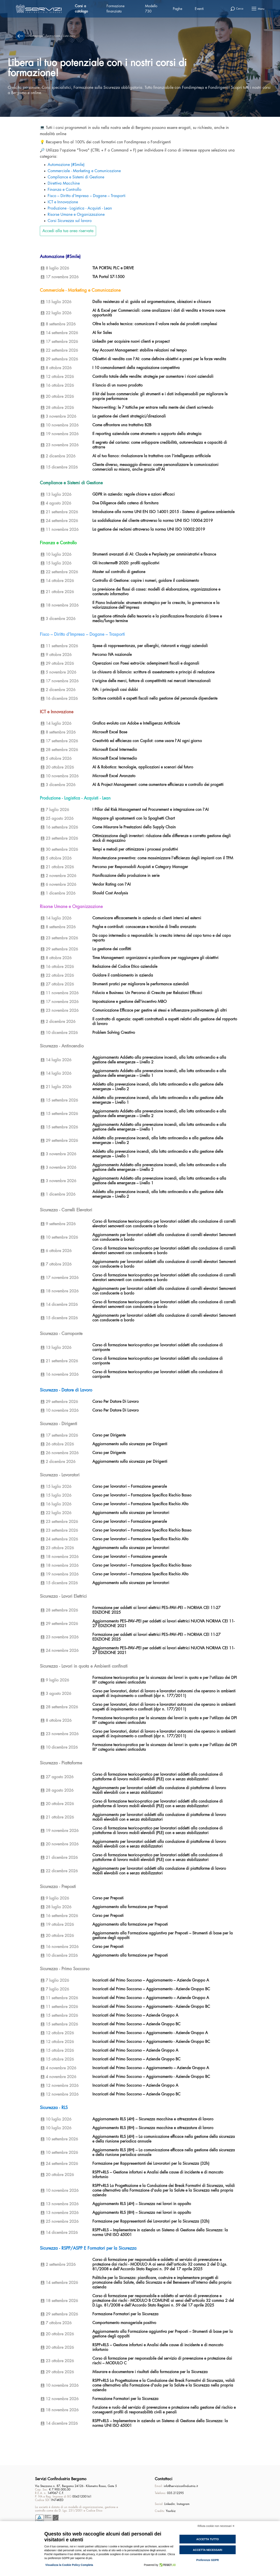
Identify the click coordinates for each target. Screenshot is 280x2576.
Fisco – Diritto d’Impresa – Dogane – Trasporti (86, 196)
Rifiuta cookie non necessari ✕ (216, 2526)
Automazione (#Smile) (66, 165)
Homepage (35, 35)
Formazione (52, 35)
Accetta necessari (207, 2549)
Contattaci (163, 2479)
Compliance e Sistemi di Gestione (76, 177)
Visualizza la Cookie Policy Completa (69, 2564)
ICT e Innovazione (63, 202)
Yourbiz (171, 2511)
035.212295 (175, 2493)
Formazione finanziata (115, 8)
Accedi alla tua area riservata (68, 231)
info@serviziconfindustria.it (181, 2486)
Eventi (199, 9)
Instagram (183, 2504)
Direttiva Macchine (64, 183)
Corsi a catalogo (81, 8)
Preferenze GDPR (207, 2560)
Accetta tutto (207, 2539)
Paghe (177, 9)
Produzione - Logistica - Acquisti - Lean (80, 208)
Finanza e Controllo (64, 190)
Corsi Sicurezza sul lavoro (70, 221)
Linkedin (169, 2504)
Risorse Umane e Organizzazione (76, 214)
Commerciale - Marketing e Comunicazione (84, 171)
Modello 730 (151, 8)
